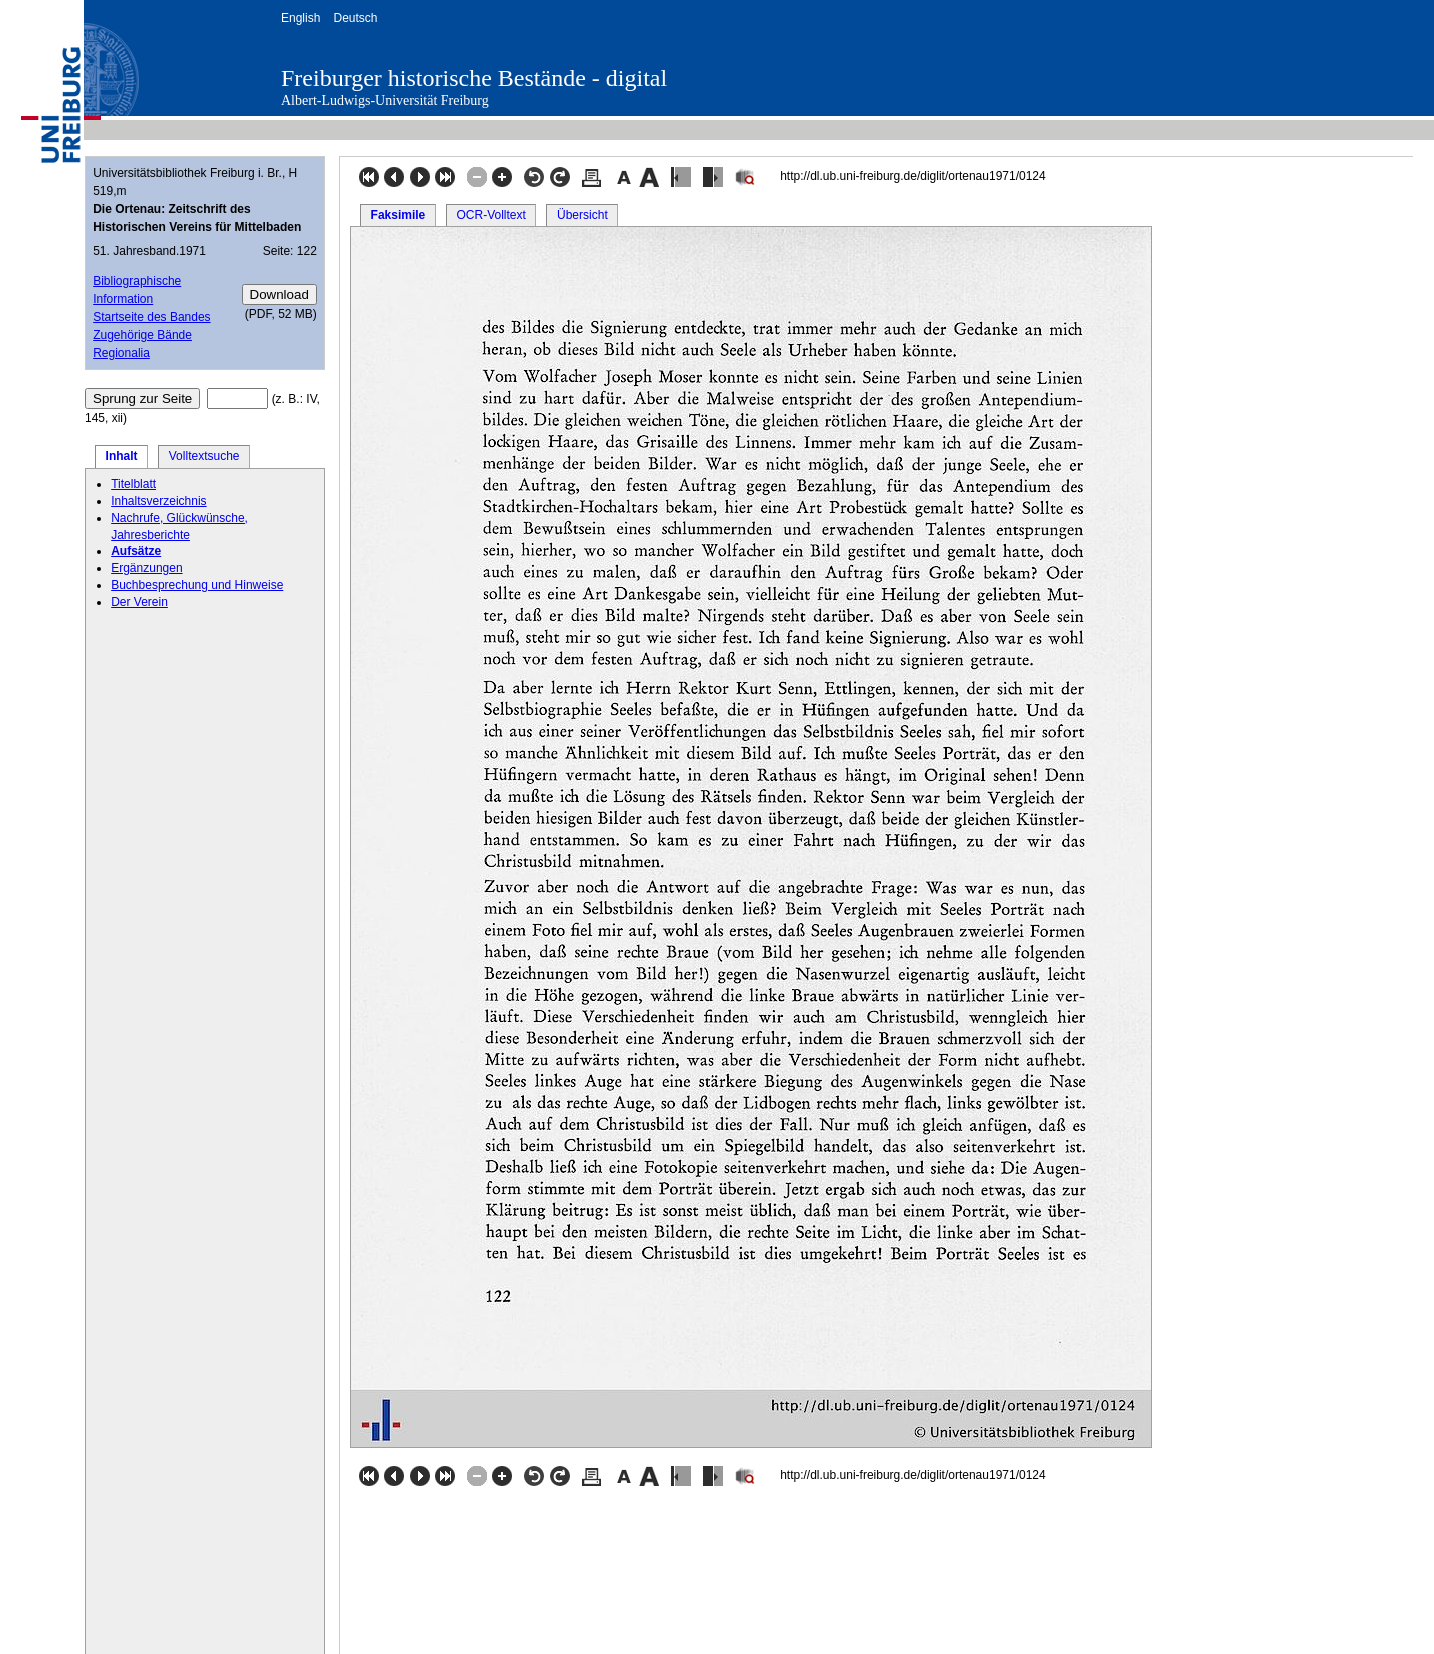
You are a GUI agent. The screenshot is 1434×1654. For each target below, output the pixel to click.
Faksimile (398, 215)
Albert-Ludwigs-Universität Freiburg (385, 100)
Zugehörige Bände (142, 335)
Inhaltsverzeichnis (158, 501)
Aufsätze (136, 551)
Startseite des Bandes (151, 317)
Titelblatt (133, 484)
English (300, 18)
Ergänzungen (146, 568)
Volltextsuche (204, 456)
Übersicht (582, 215)
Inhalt (122, 456)
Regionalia (121, 353)
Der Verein (139, 602)
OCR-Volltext (490, 215)
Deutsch (355, 18)
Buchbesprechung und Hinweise (197, 585)
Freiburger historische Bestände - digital (474, 78)
